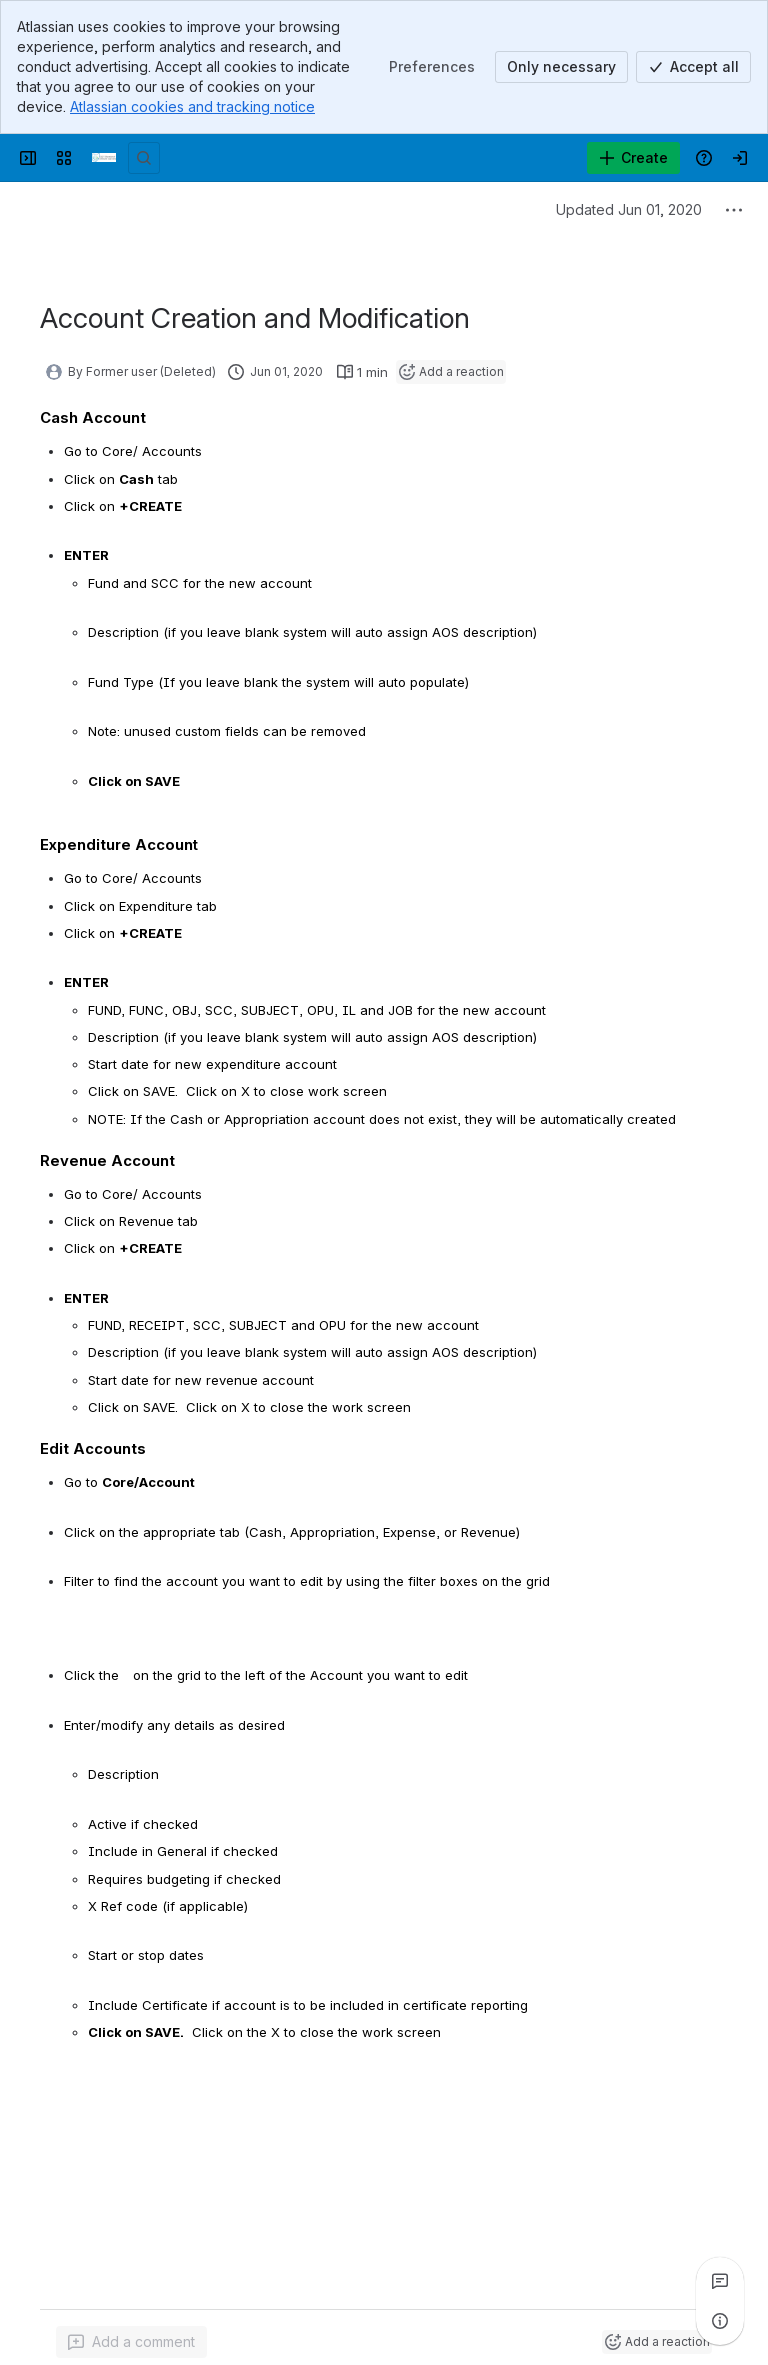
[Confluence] (104, 158)
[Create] (633, 158)
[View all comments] (720, 2281)
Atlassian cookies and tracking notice (192, 106)
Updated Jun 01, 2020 (629, 209)
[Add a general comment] (131, 2342)
